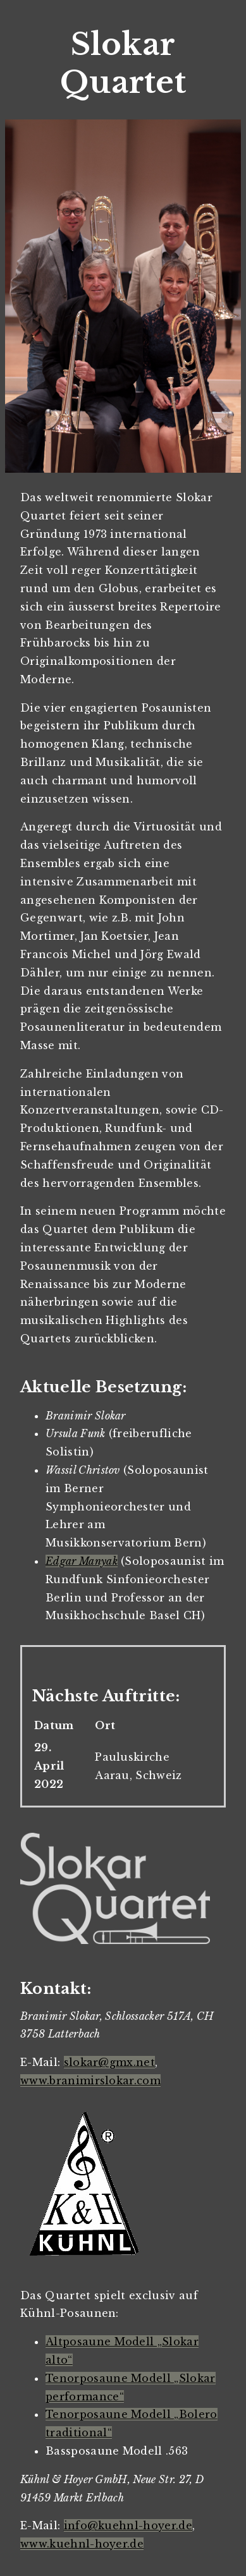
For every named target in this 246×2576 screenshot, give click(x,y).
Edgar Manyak (82, 1561)
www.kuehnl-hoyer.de (82, 2543)
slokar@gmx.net (109, 2062)
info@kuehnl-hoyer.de (128, 2525)
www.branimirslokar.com (90, 2080)
